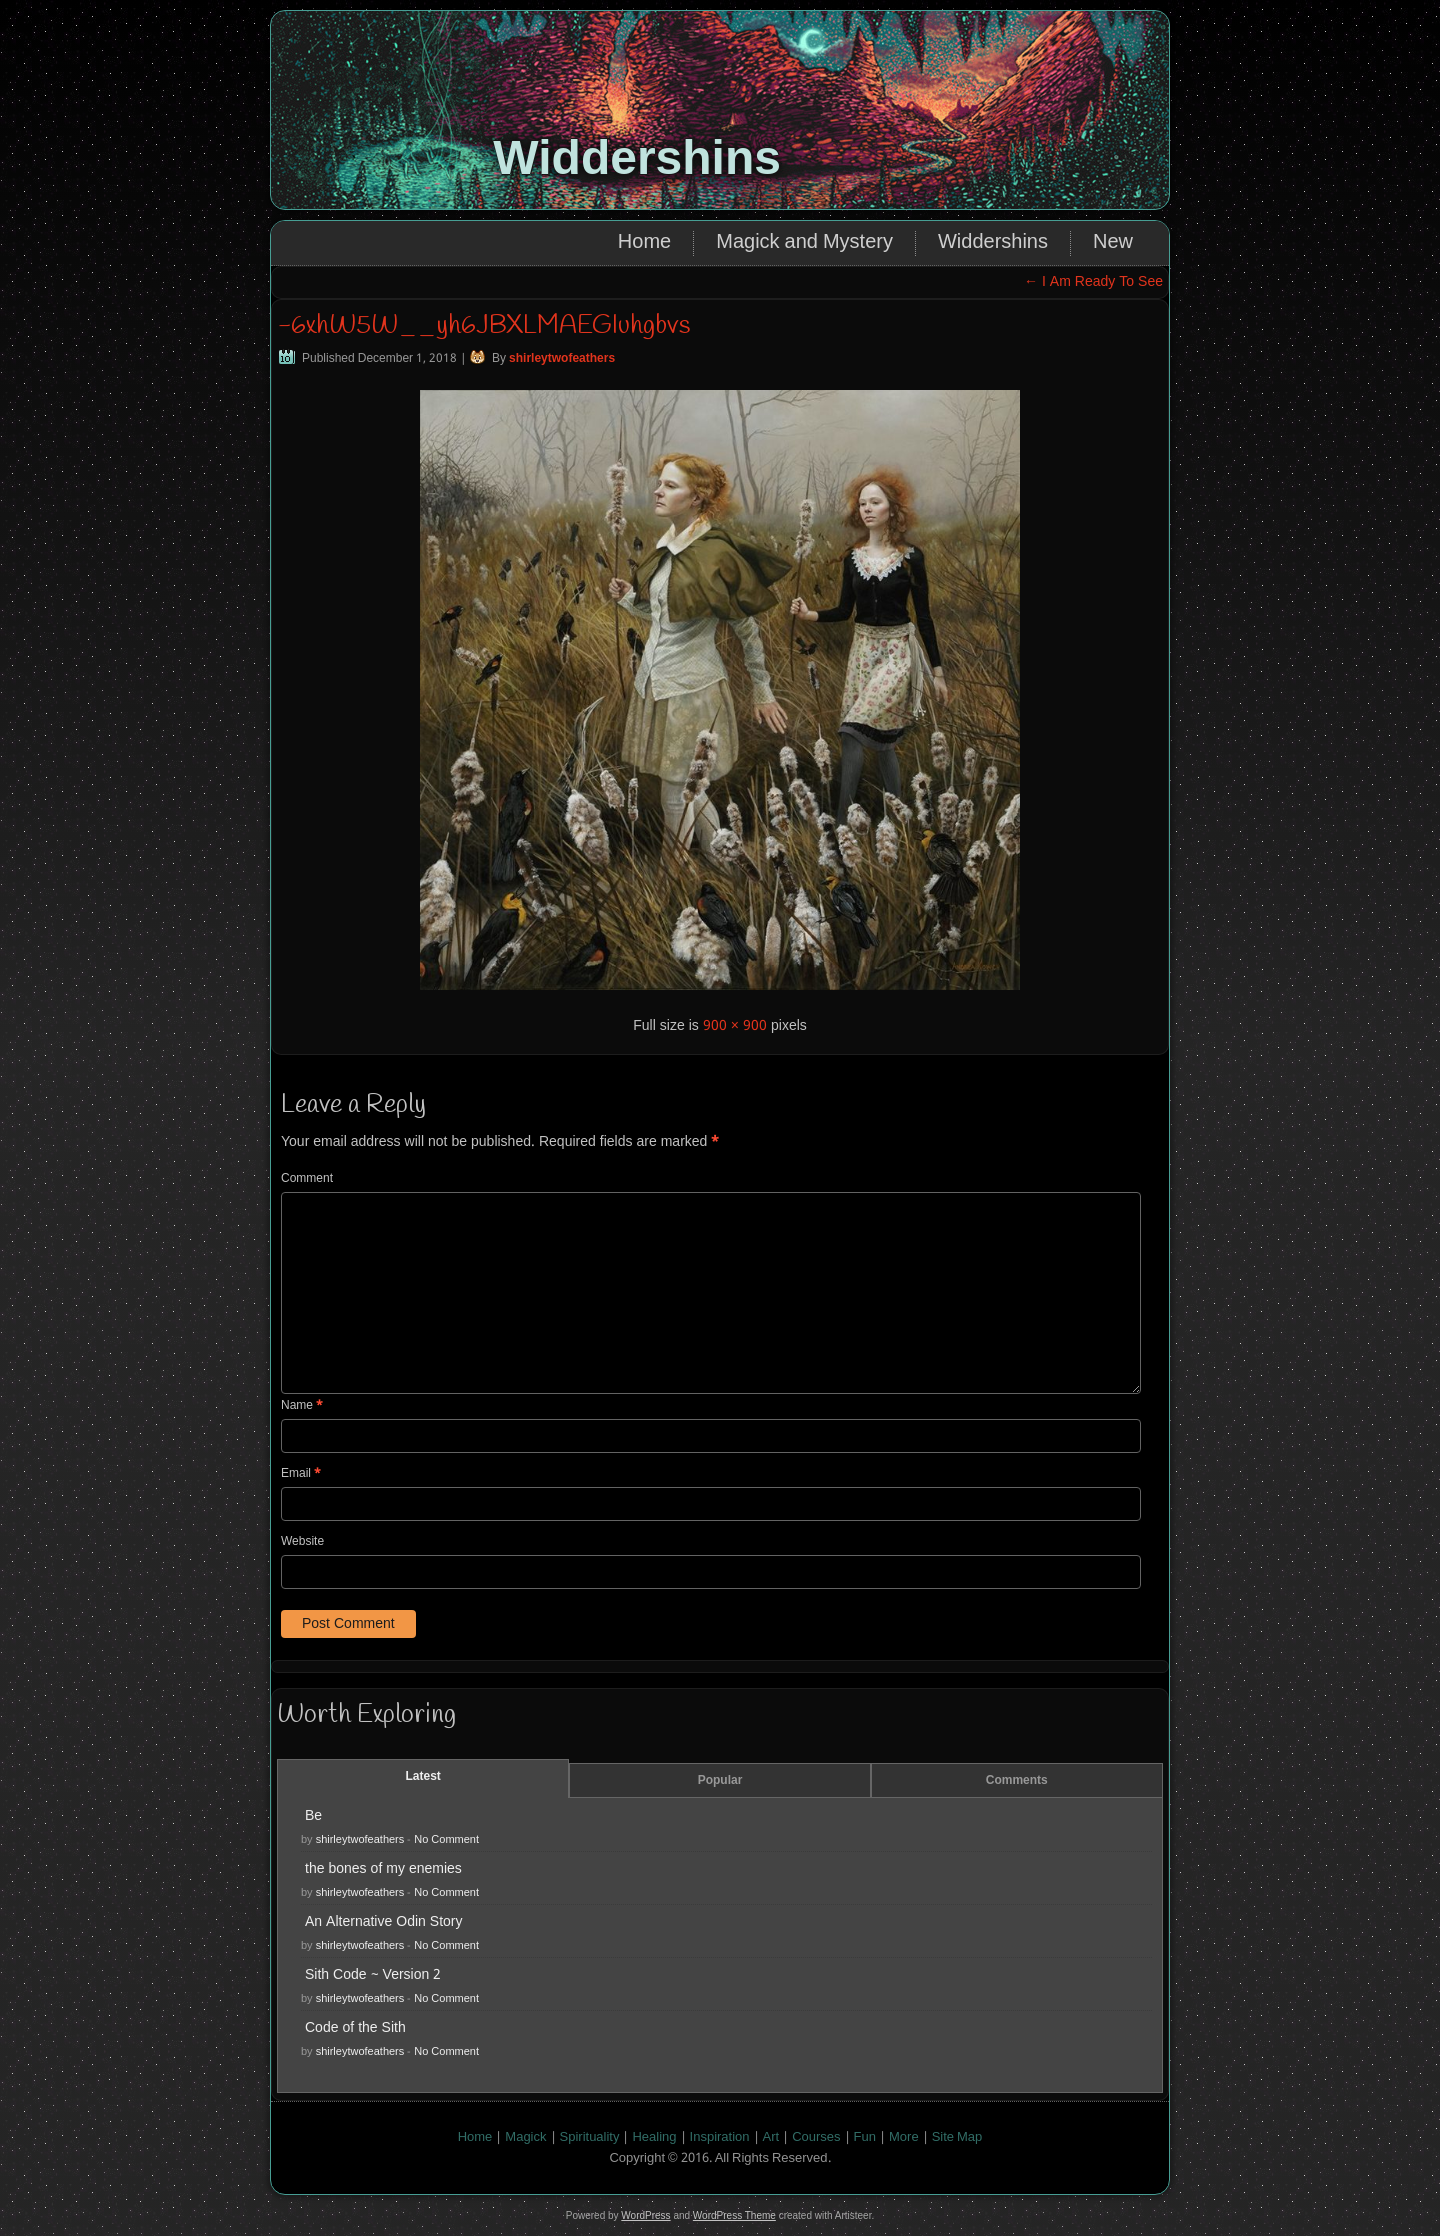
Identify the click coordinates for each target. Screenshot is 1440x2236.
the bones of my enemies (383, 1869)
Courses (816, 2137)
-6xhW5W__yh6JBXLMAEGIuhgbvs (483, 326)
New (1113, 243)
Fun (865, 2137)
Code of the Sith (355, 2028)
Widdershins (637, 157)
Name (302, 1406)
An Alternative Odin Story (384, 1922)
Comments (1017, 1781)
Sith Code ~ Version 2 (373, 1975)
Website (302, 1542)
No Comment (446, 1840)
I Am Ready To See (1093, 282)
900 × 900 (735, 1026)
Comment (307, 1179)
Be (313, 1816)
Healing (654, 2137)
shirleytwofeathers (562, 359)
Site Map (957, 2137)
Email (301, 1474)
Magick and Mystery (804, 243)
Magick (525, 2137)
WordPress (645, 2215)
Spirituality (590, 2137)
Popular (720, 1781)
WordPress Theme (734, 2215)
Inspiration (720, 2137)
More (904, 2137)
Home (644, 243)
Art (771, 2137)
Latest (423, 1777)
